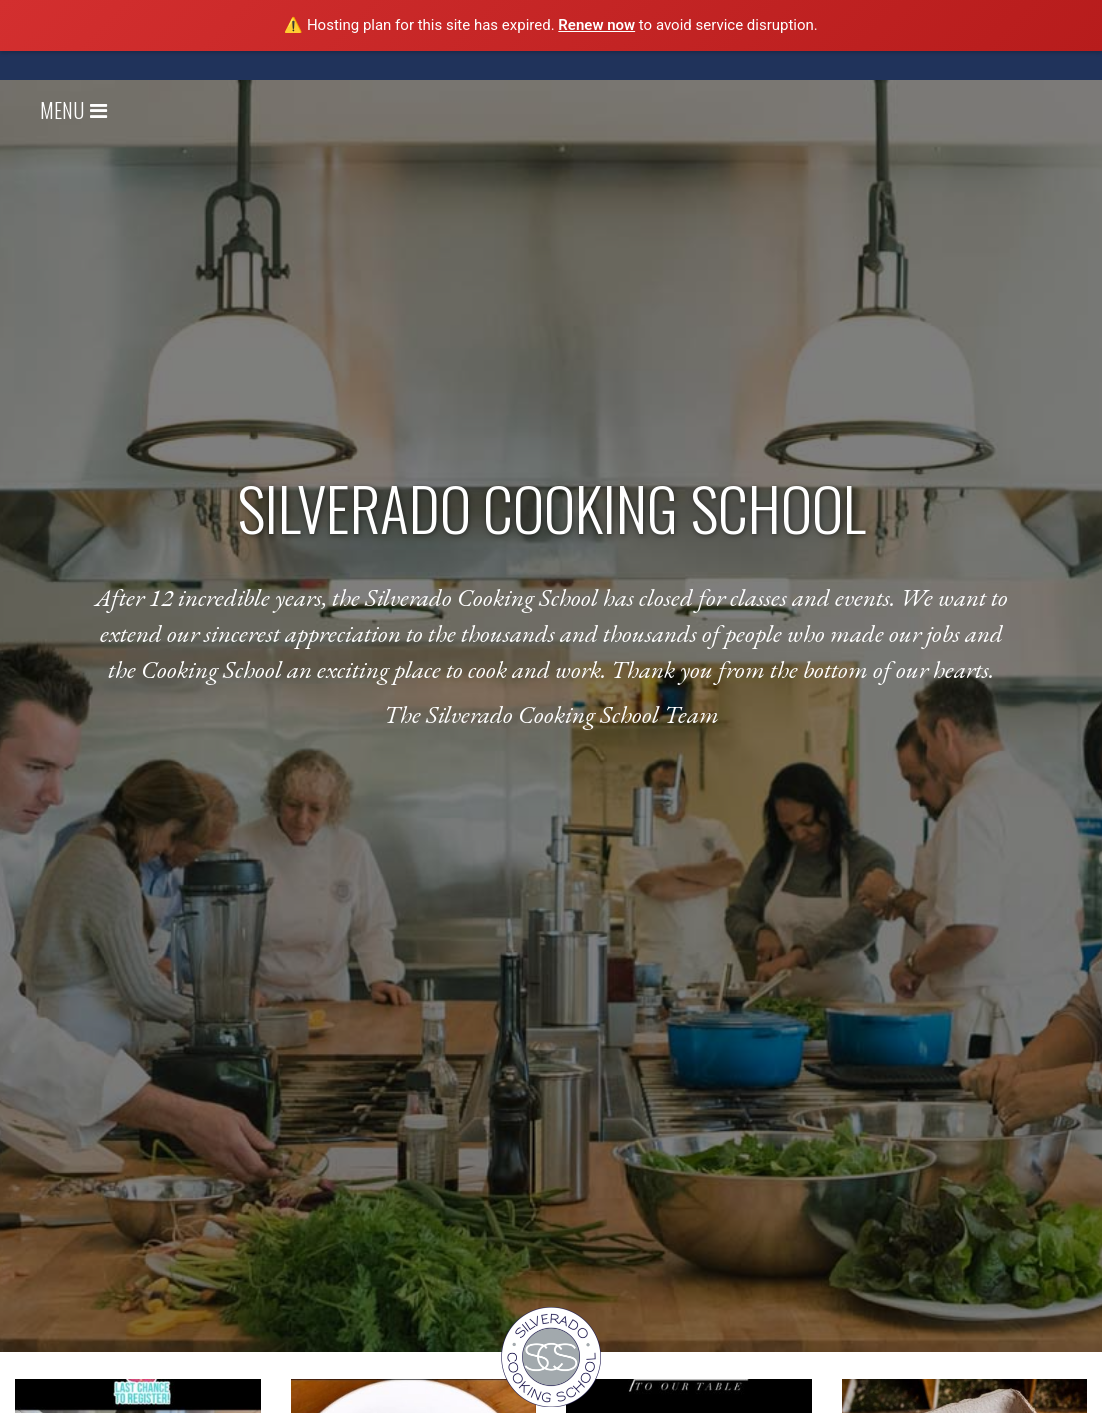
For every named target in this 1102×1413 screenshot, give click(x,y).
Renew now (596, 25)
